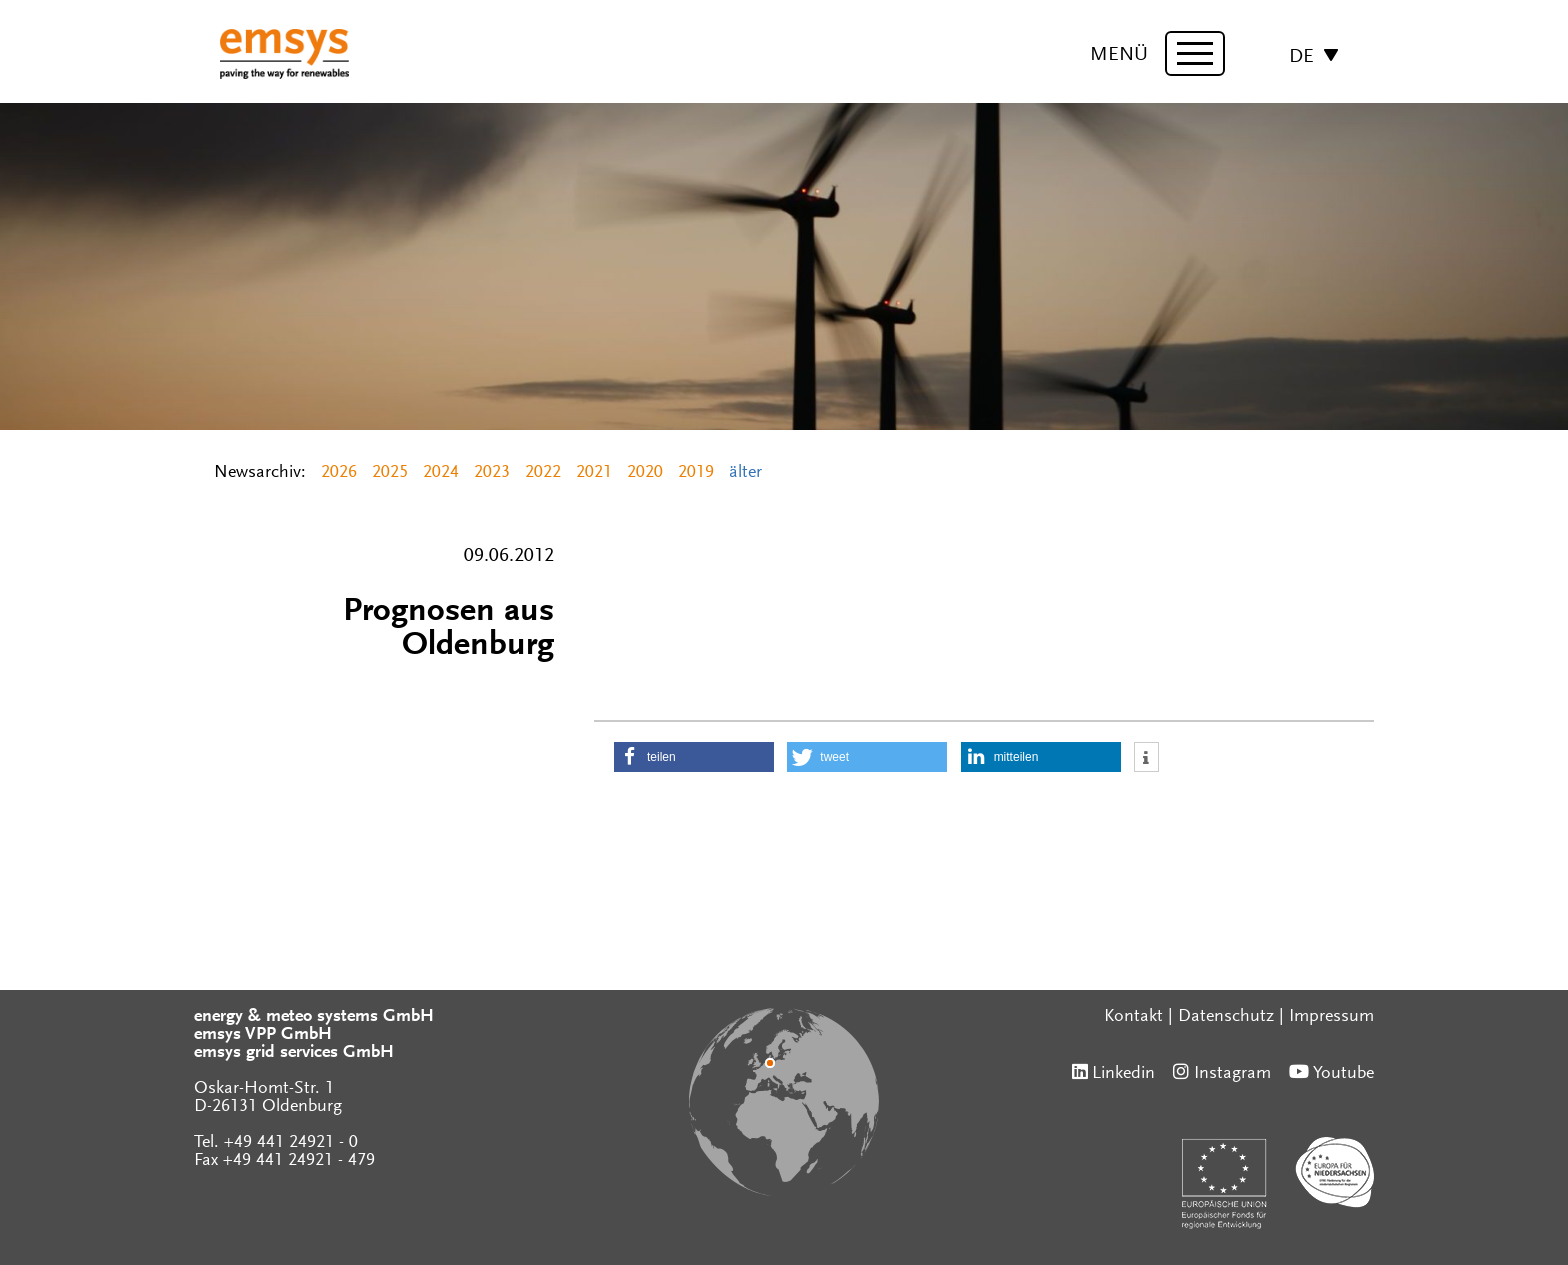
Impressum (1331, 1017)
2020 (645, 473)
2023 (492, 473)
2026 (339, 473)
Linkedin (1123, 1074)
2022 (543, 473)
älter (745, 473)
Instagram (1232, 1074)
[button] (694, 757)
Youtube (1343, 1074)
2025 (390, 473)
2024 (441, 473)
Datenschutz (1226, 1017)
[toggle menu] (1195, 53)
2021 (594, 473)
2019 (696, 473)
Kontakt (1133, 1017)
